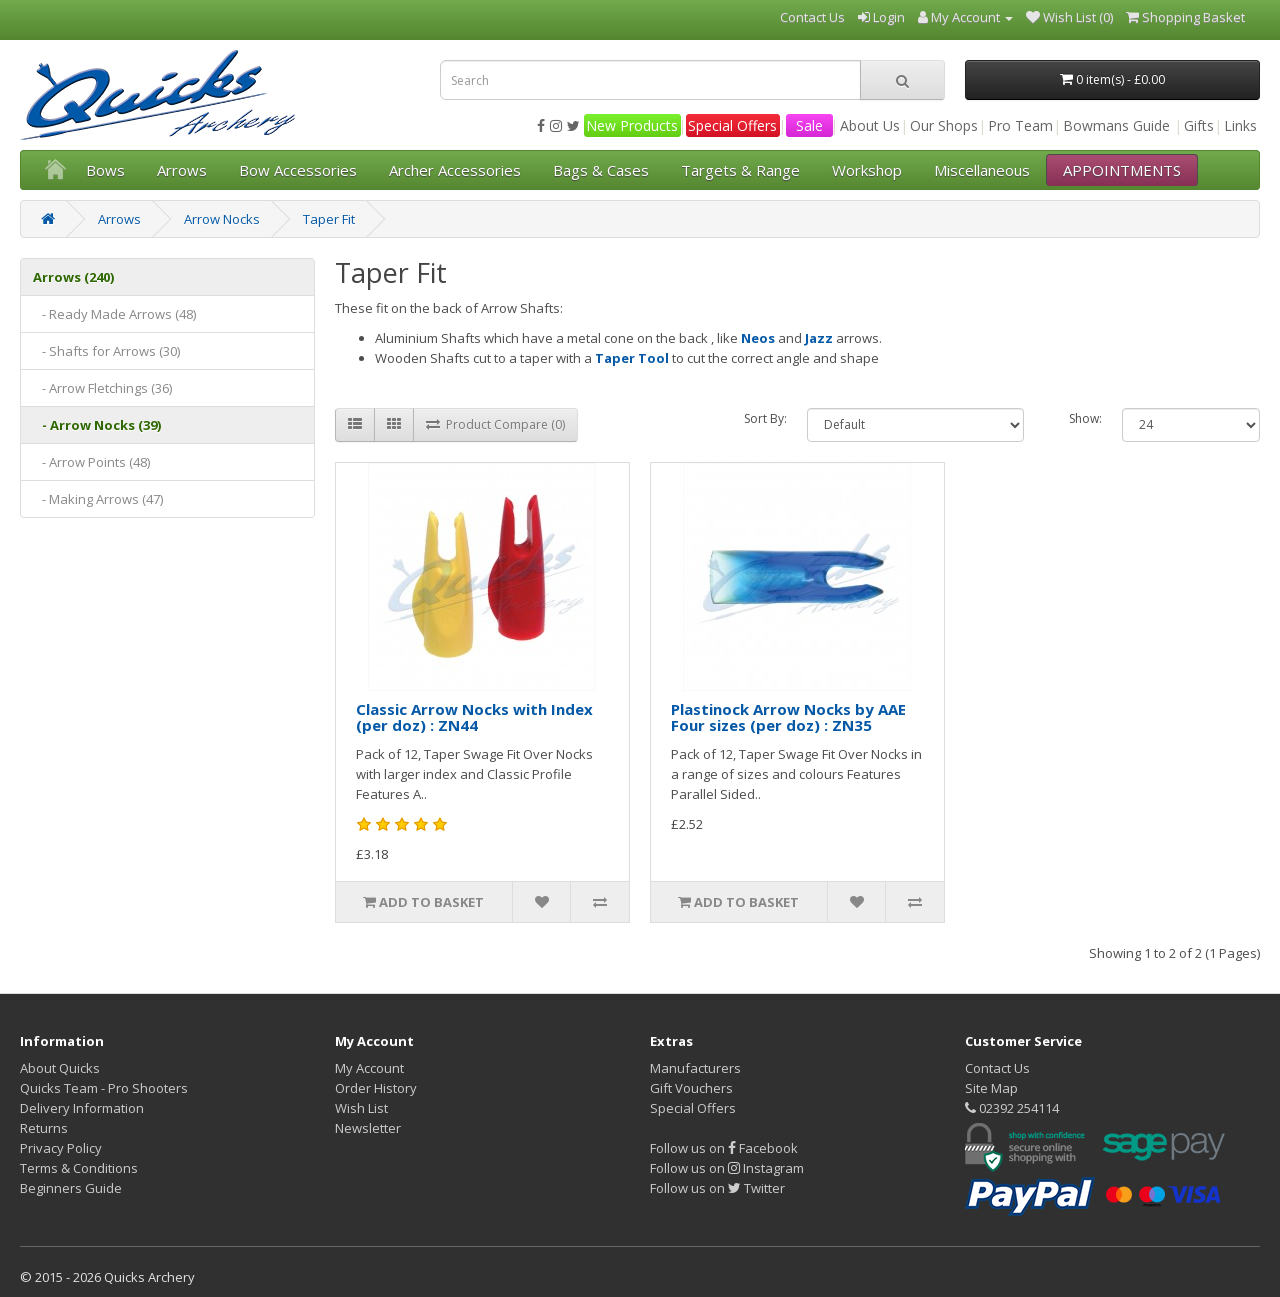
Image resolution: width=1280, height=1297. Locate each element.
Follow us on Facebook (724, 1148)
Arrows (182, 170)
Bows (105, 170)
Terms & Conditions (79, 1168)
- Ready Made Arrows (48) (114, 314)
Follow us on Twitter (717, 1188)
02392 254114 (1012, 1108)
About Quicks (60, 1068)
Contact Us (997, 1068)
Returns (44, 1128)
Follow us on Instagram (727, 1168)
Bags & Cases (601, 170)
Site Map (991, 1088)
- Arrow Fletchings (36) (102, 388)
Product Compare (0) (495, 424)
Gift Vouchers (691, 1088)
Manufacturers (695, 1068)
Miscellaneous (982, 170)
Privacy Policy (61, 1148)
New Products (632, 125)
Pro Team (1020, 125)
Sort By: (765, 418)
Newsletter (368, 1128)
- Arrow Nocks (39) (97, 425)
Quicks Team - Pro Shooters (104, 1088)
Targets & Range (740, 170)
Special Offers (732, 125)
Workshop (867, 170)
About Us (870, 125)
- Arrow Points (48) (91, 462)
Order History (376, 1088)
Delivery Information (82, 1108)
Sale (809, 125)
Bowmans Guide (1116, 125)
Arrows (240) (73, 277)
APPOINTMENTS (1122, 170)
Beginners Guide (71, 1188)
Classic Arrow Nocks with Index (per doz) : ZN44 (474, 717)
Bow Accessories (298, 170)
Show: (1085, 418)
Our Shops (944, 125)
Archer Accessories (455, 170)
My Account (369, 1068)
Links (1240, 125)
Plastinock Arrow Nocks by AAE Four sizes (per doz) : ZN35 (788, 717)
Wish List (361, 1108)
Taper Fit (329, 219)
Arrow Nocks (222, 219)
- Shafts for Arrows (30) (106, 351)
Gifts (1199, 125)
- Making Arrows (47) (98, 499)
